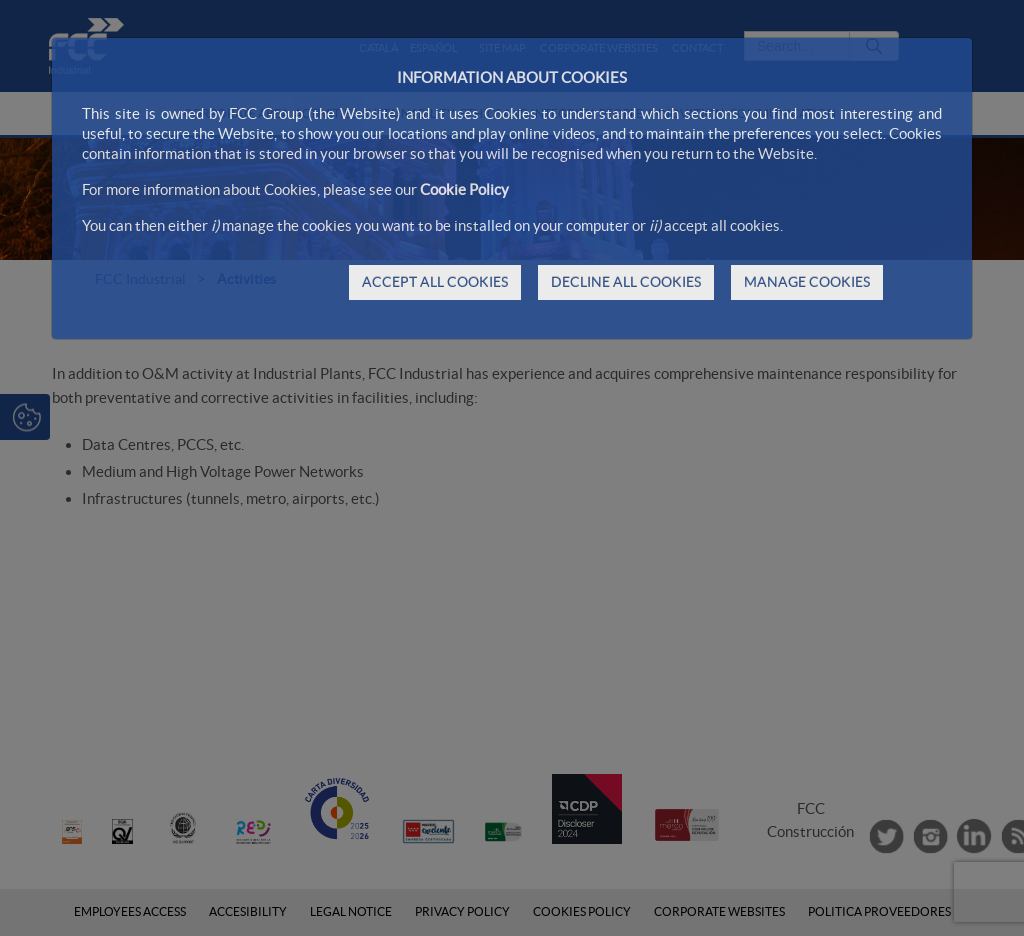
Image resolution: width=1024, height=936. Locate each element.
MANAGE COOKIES (807, 282)
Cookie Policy (464, 189)
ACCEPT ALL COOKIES (435, 282)
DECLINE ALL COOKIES (626, 282)
